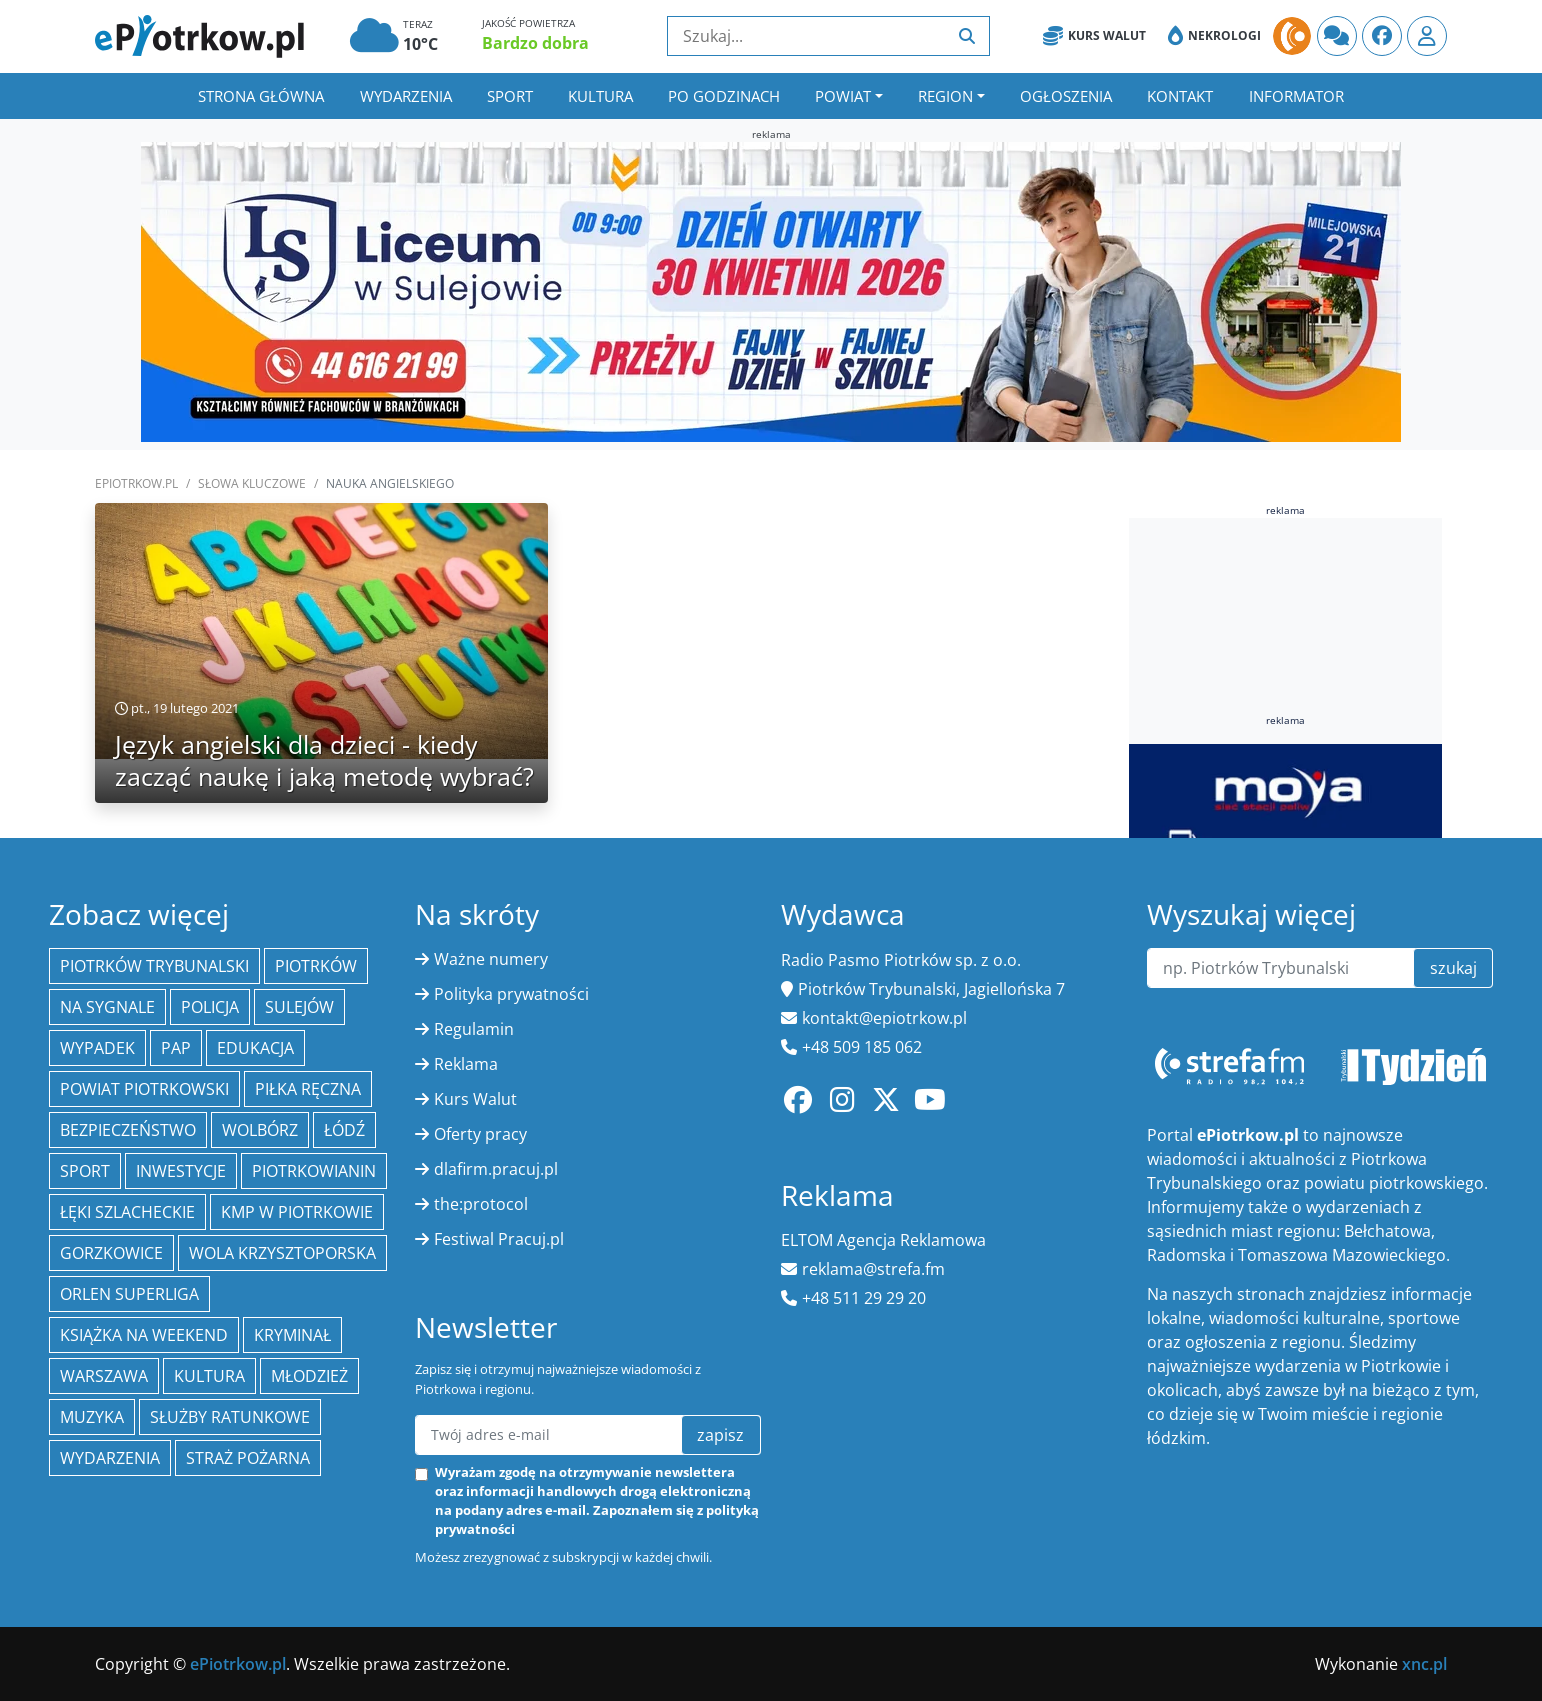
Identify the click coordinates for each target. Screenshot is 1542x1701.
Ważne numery (491, 959)
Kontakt (1180, 96)
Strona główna (261, 96)
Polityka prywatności (511, 994)
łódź (344, 1130)
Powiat (843, 96)
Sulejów (299, 1007)
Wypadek (97, 1048)
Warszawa (104, 1376)
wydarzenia (110, 1458)
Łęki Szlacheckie (127, 1212)
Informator (1296, 96)
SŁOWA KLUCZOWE (252, 483)
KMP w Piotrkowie (297, 1212)
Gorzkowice (111, 1253)
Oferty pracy (480, 1134)
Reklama (466, 1064)
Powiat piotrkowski (144, 1089)
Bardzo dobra (535, 43)
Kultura (600, 96)
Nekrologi (1214, 36)
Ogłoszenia (1066, 96)
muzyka (92, 1417)
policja (210, 1007)
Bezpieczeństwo (128, 1130)
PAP (176, 1048)
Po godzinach (724, 96)
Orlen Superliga (129, 1294)
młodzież (309, 1376)
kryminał (292, 1335)
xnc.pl (1424, 1664)
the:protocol (481, 1204)
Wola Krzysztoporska (282, 1253)
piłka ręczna (308, 1089)
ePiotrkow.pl (136, 483)
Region (945, 96)
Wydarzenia (406, 96)
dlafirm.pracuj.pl (496, 1169)
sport (85, 1171)
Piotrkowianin (314, 1171)
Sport (510, 96)
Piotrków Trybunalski (154, 966)
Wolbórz (260, 1130)
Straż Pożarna (248, 1458)
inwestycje (181, 1171)
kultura (209, 1376)
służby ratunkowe (230, 1417)
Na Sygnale (107, 1007)
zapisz (720, 1435)
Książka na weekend (144, 1335)
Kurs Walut (1094, 36)
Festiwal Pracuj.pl (499, 1239)
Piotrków (316, 966)
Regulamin (474, 1029)
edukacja (255, 1048)
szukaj (1453, 968)
